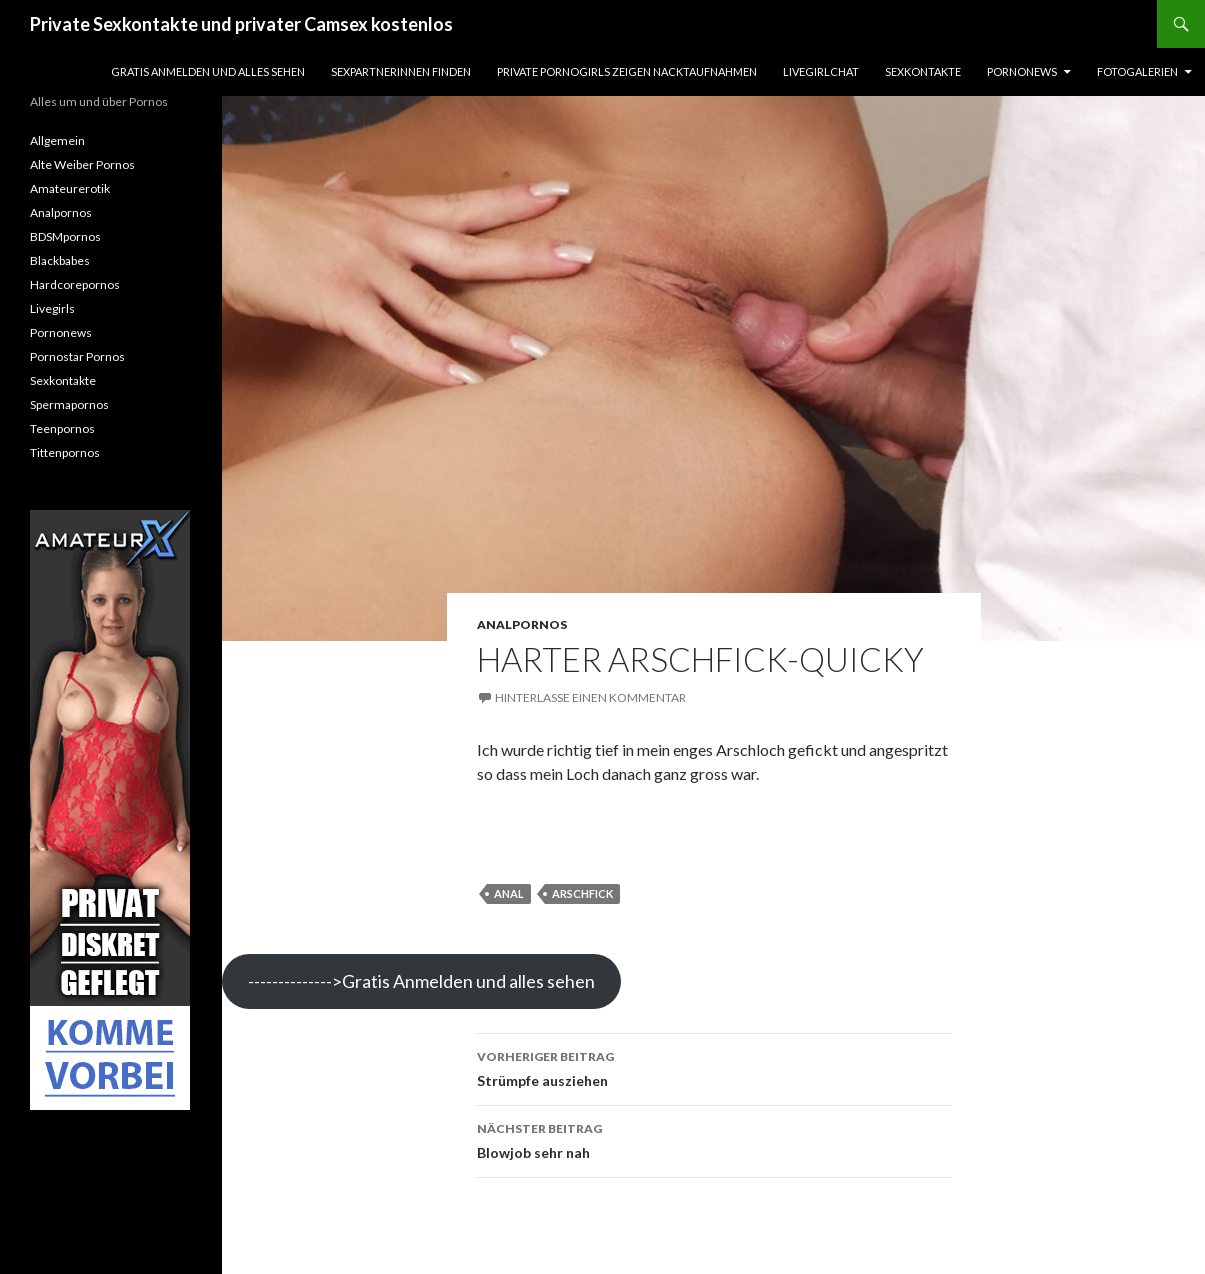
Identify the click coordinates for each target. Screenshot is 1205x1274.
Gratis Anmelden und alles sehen (208, 71)
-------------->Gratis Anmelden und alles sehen (421, 981)
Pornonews (1022, 71)
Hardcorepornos (75, 284)
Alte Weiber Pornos (82, 164)
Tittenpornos (65, 452)
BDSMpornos (65, 236)
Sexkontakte (923, 71)
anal (509, 893)
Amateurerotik (70, 188)
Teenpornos (62, 428)
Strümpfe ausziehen (714, 1067)
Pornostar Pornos (77, 356)
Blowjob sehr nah (714, 1139)
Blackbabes (60, 260)
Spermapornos (69, 404)
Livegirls (52, 308)
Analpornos (522, 624)
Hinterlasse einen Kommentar (590, 697)
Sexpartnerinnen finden (401, 71)
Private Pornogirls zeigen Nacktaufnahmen (627, 71)
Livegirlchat (821, 71)
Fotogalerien (1137, 71)
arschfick (582, 893)
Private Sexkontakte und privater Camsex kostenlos (241, 24)
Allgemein (57, 140)
